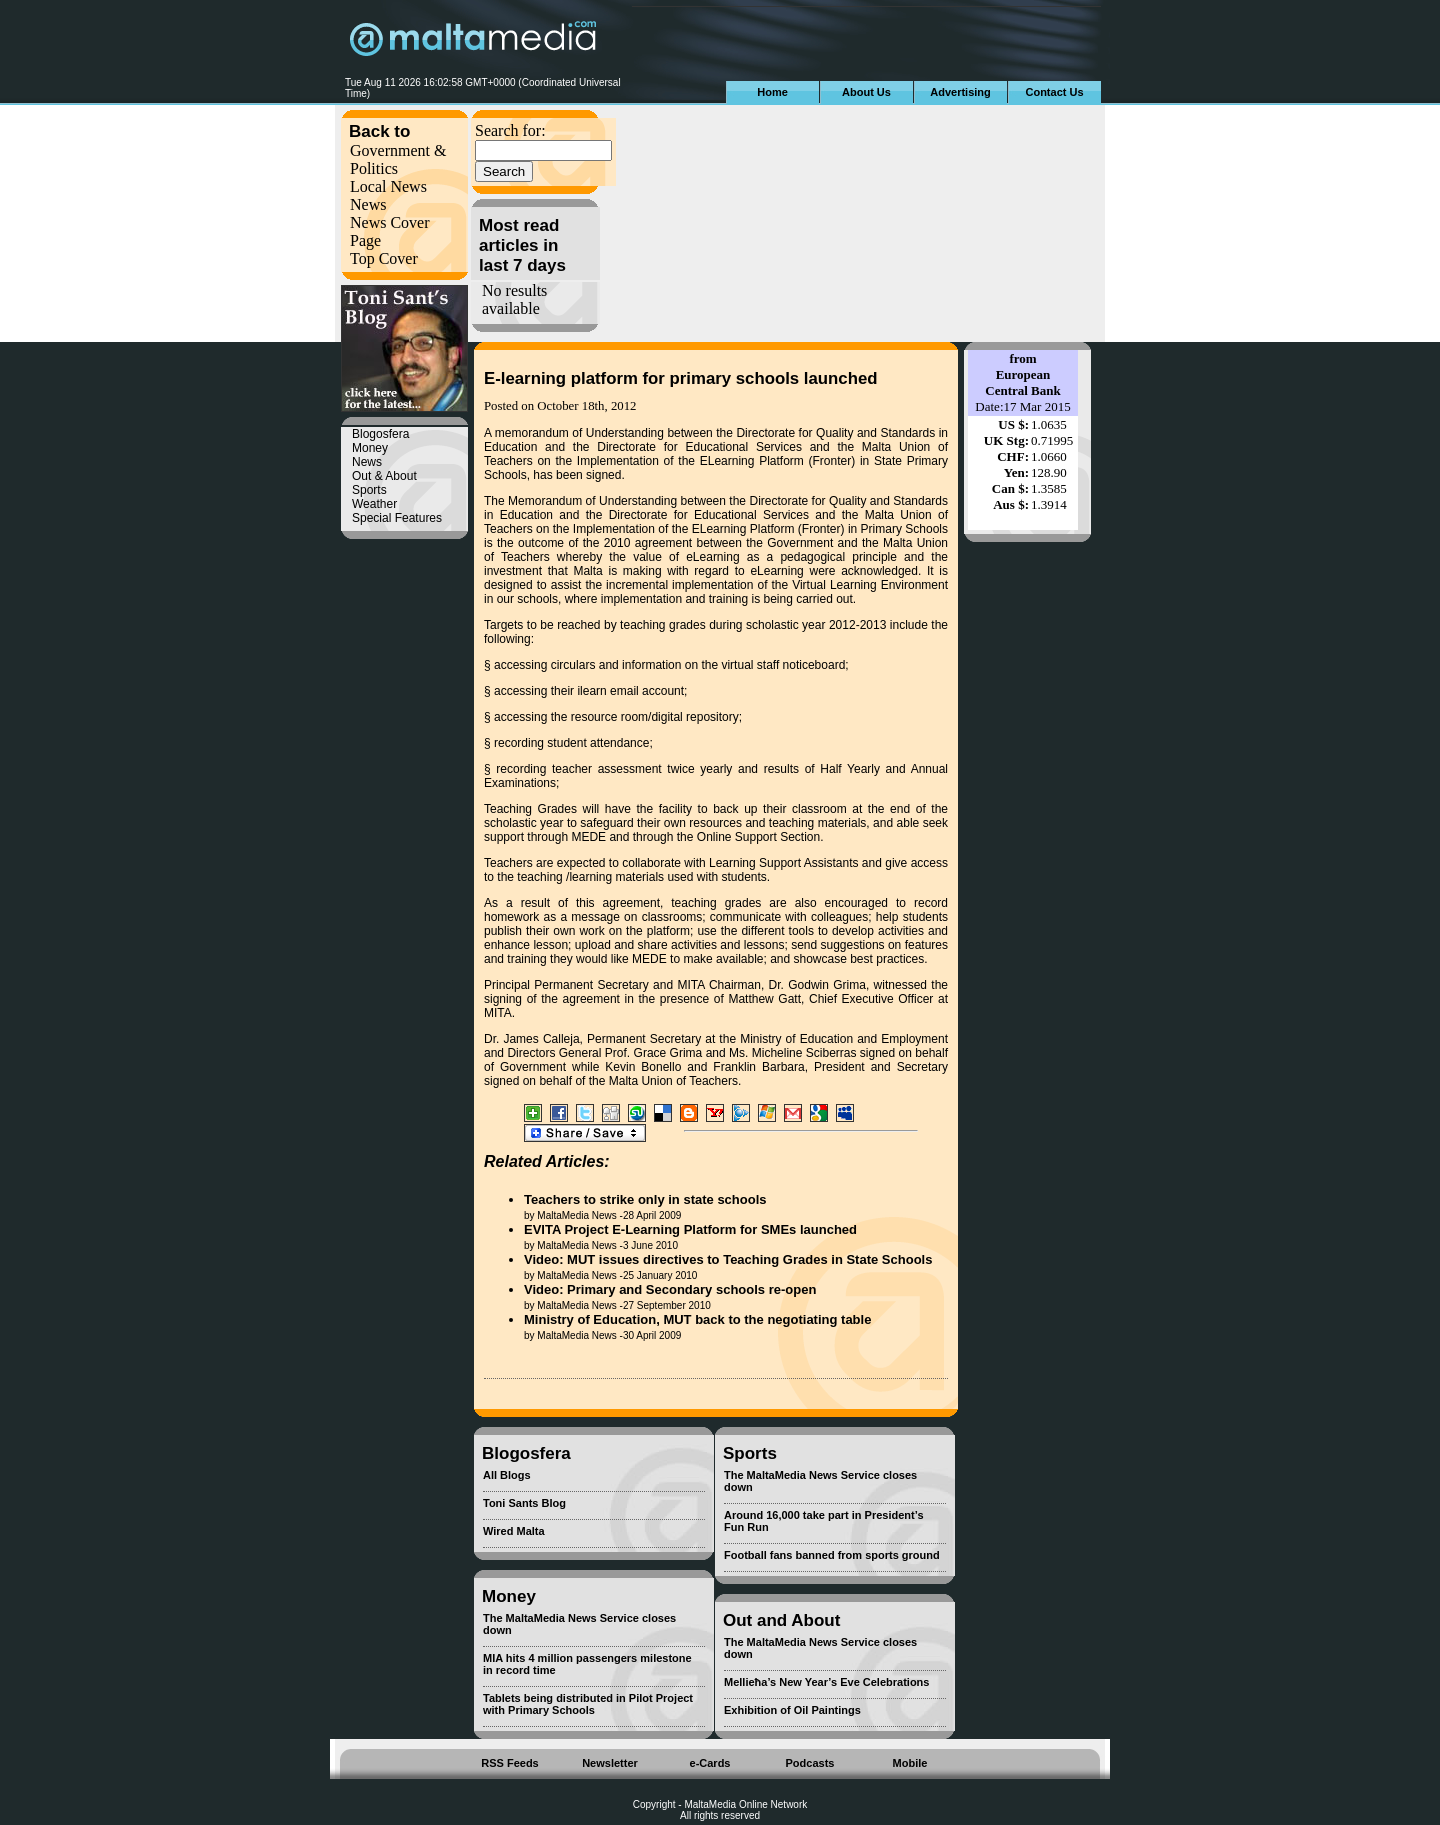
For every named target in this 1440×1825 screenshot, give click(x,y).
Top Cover (384, 258)
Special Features (397, 518)
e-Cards (710, 1763)
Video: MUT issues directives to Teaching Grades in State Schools (728, 1259)
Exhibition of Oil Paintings (792, 1710)
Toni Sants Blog (524, 1503)
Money (370, 448)
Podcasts (810, 1763)
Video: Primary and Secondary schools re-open (670, 1289)
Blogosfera (380, 434)
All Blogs (507, 1475)
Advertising (960, 92)
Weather (374, 504)
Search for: (510, 130)
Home (772, 92)
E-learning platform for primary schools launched (681, 378)
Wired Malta (514, 1531)
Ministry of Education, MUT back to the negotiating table (697, 1319)
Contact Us (1054, 92)
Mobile (910, 1763)
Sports (369, 490)
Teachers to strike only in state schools (645, 1199)
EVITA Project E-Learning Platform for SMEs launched (690, 1229)
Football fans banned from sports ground (832, 1555)
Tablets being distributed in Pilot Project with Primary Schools (588, 1704)
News (368, 204)
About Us (866, 92)
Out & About (384, 476)
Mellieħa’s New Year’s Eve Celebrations (826, 1682)
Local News (388, 186)
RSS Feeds (509, 1763)
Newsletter (610, 1763)
